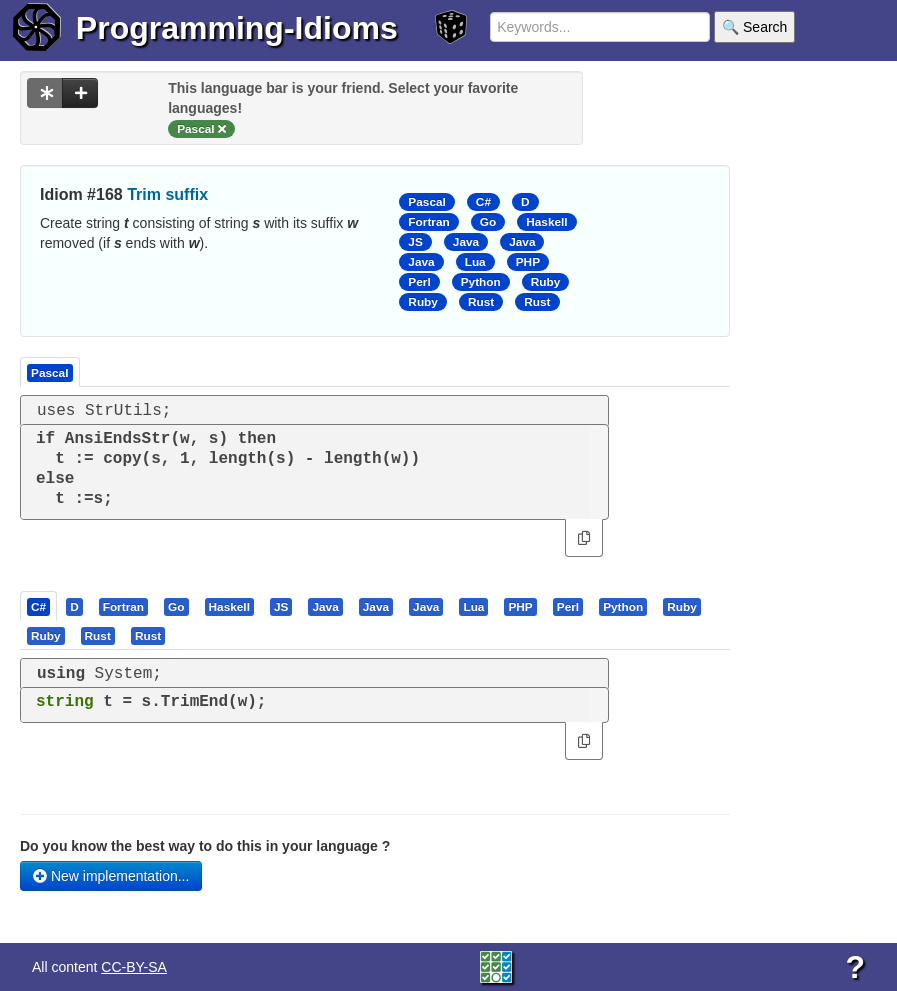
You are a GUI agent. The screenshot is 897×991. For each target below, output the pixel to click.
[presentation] (38, 606)
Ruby (546, 282)
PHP (528, 262)
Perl (419, 282)
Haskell (546, 222)
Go (488, 222)
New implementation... (111, 876)
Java (466, 242)
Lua (475, 262)
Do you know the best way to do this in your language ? (205, 846)
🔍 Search (754, 27)
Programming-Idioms (237, 28)
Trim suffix (167, 194)
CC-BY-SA (134, 967)
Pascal (427, 202)
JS (415, 242)
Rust (481, 302)
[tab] (39, 606)
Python (481, 282)
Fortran (428, 222)
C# (483, 202)
